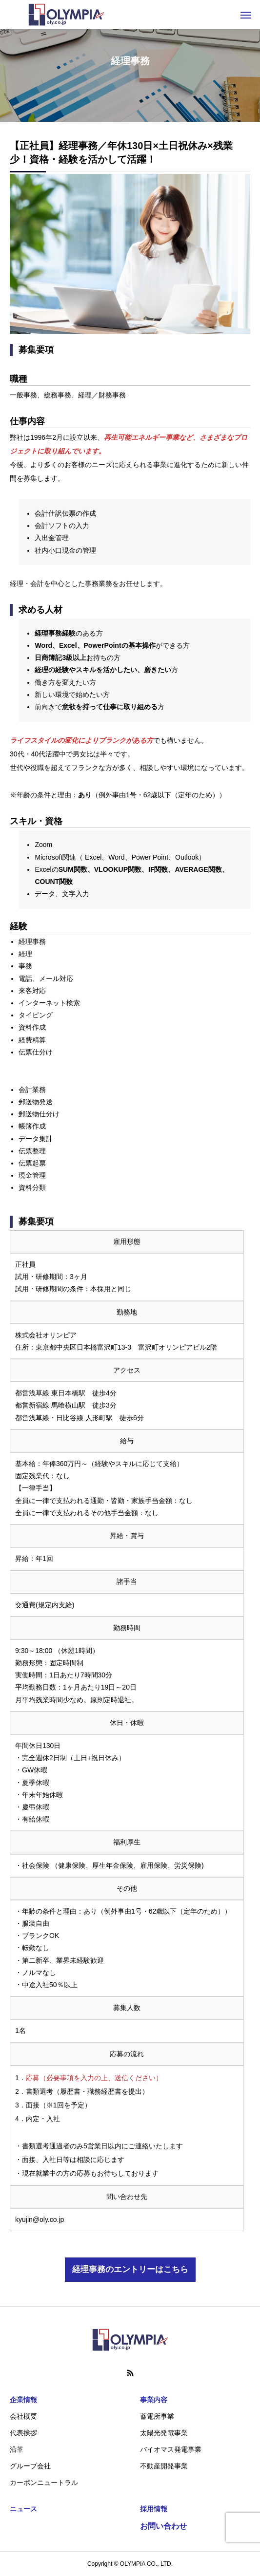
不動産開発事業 (164, 2466)
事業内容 (153, 2400)
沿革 (16, 2449)
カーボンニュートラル (44, 2482)
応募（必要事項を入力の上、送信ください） (94, 2078)
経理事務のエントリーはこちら (130, 2269)
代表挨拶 (23, 2433)
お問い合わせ (163, 2526)
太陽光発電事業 (164, 2433)
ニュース (23, 2509)
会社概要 (23, 2416)
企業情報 (23, 2400)
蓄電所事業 (157, 2416)
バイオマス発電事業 (170, 2449)
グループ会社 (30, 2466)
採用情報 (153, 2509)
